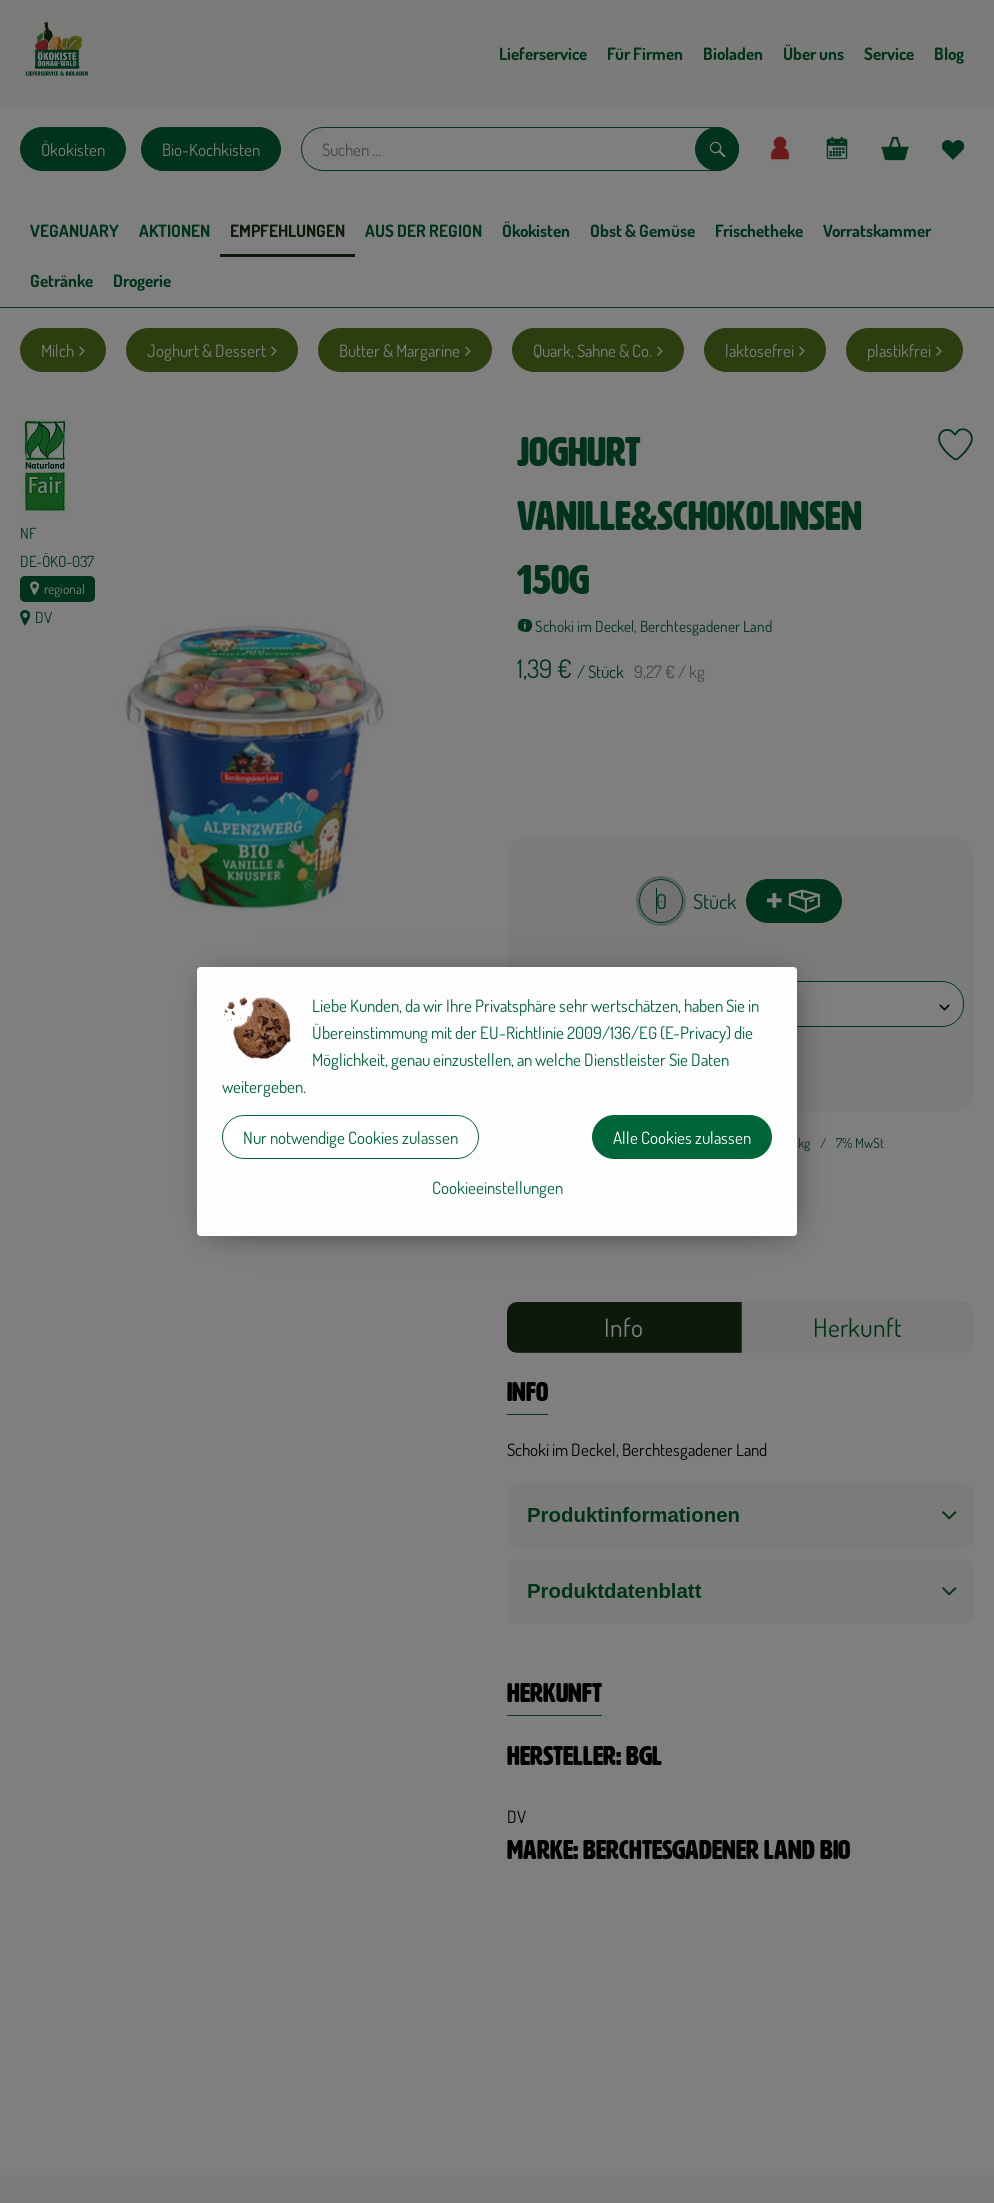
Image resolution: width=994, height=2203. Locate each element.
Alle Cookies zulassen (682, 1137)
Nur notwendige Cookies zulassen (350, 1137)
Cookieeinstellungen (497, 1187)
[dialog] (497, 1101)
